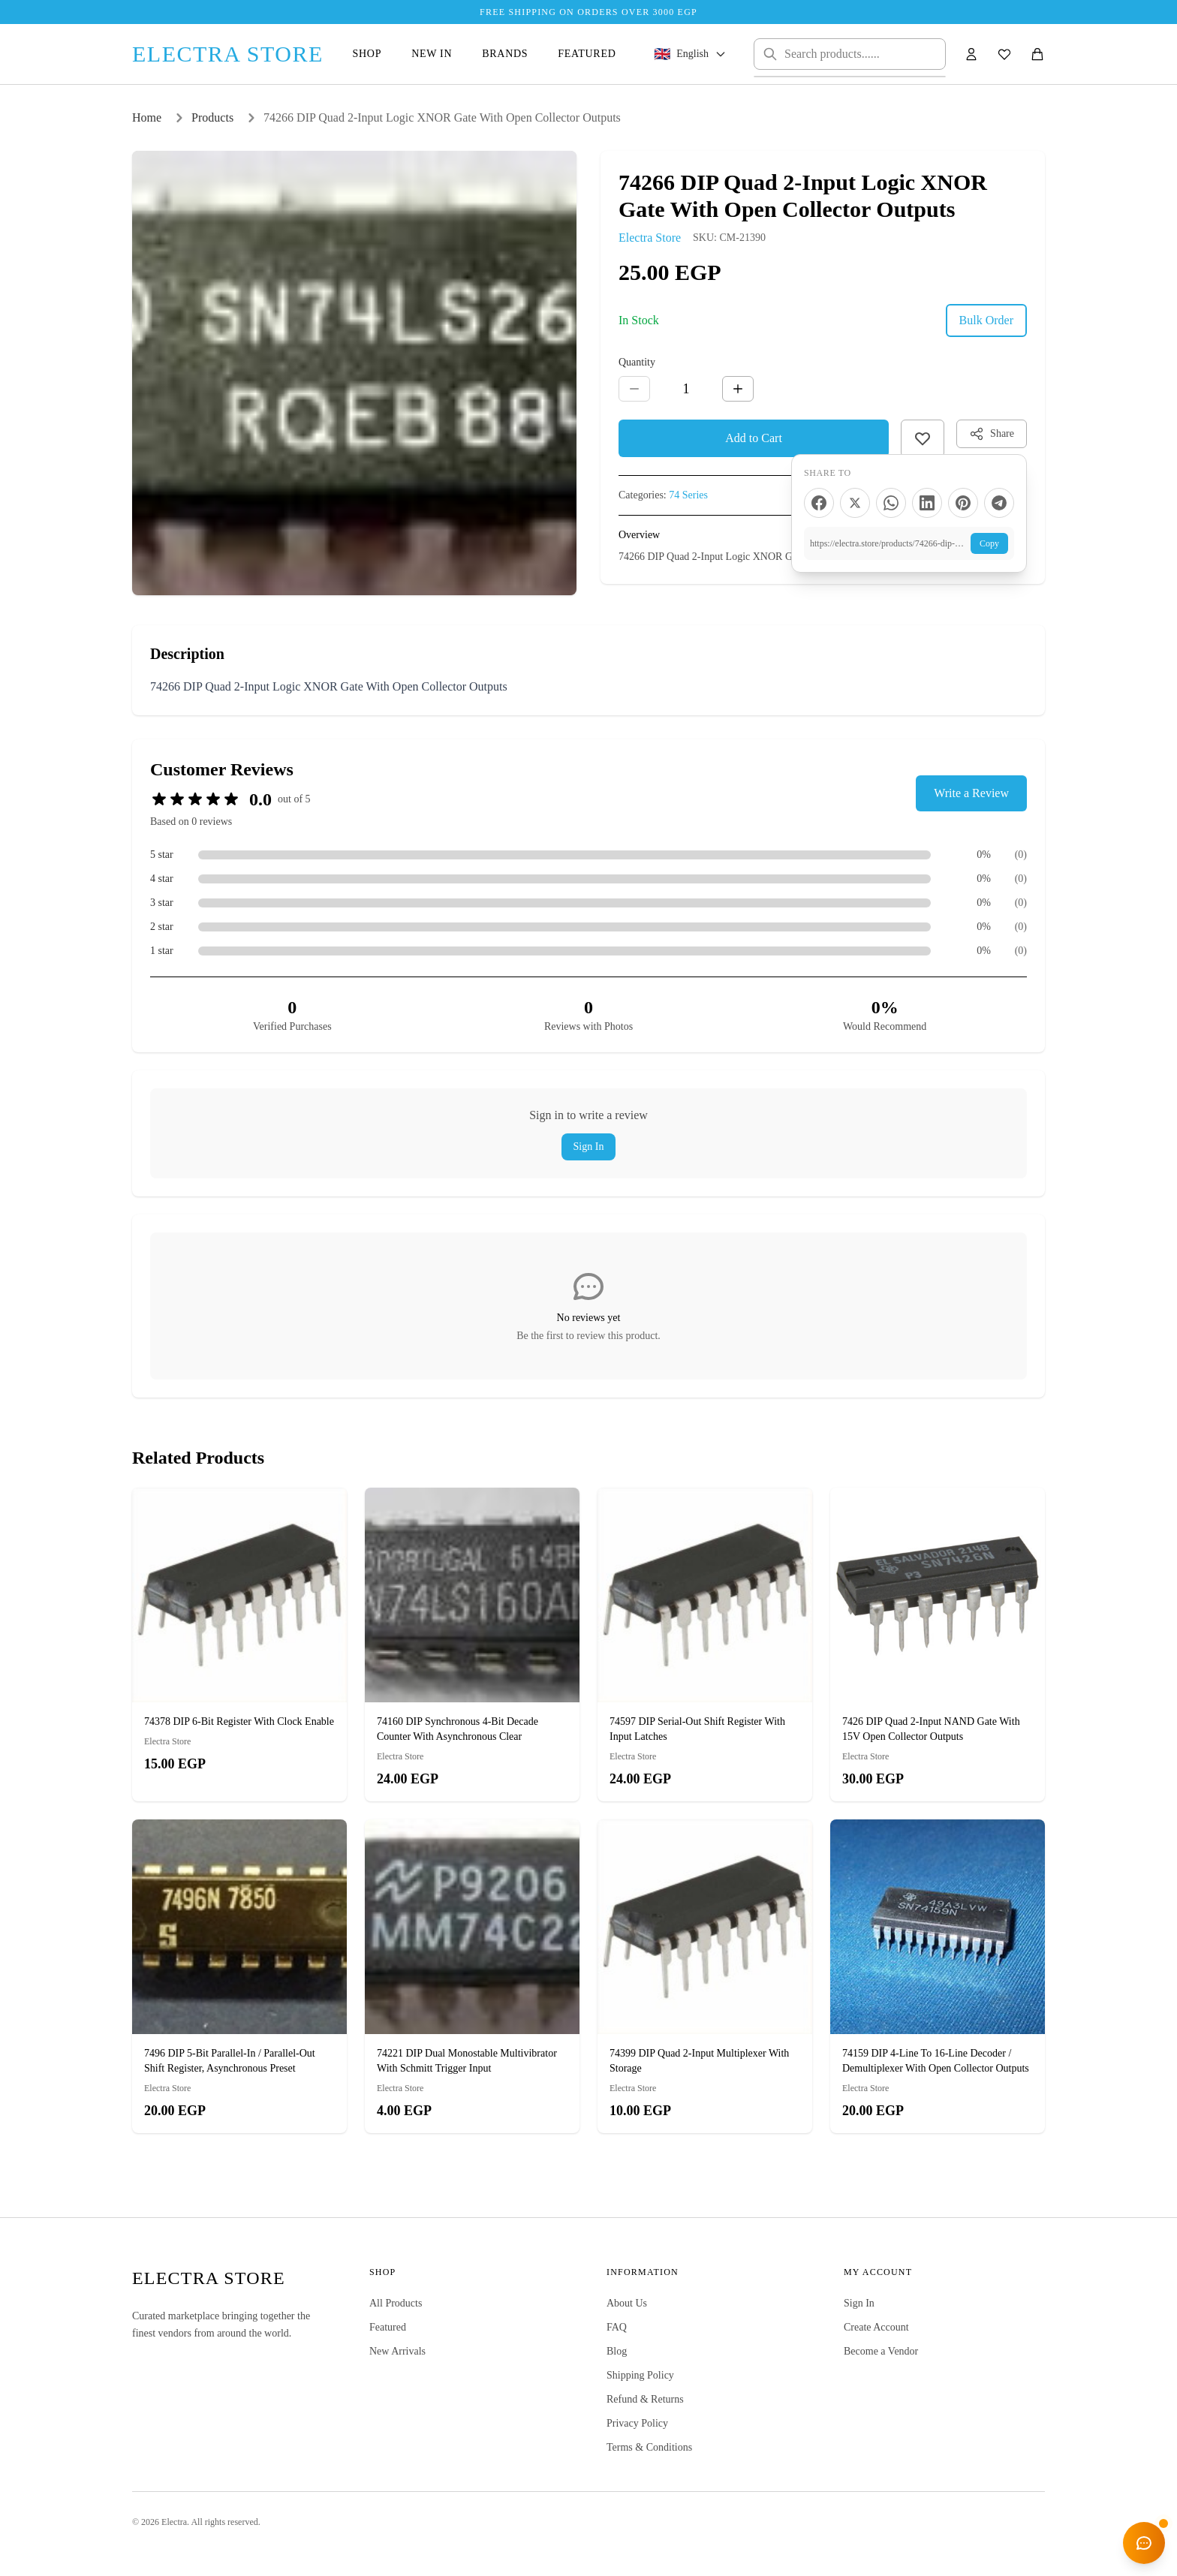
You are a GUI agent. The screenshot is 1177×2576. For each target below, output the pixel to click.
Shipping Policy (640, 2375)
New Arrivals (397, 2351)
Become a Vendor (881, 2351)
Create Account (876, 2327)
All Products (395, 2303)
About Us (627, 2303)
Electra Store (650, 237)
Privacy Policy (637, 2423)
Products (212, 117)
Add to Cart (753, 438)
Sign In (588, 1146)
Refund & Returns (645, 2399)
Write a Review (971, 793)
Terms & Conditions (649, 2447)
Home (146, 117)
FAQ (617, 2327)
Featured (587, 53)
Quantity (637, 362)
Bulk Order (986, 320)
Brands (505, 53)
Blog (617, 2351)
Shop (367, 53)
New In (431, 53)
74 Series (688, 495)
